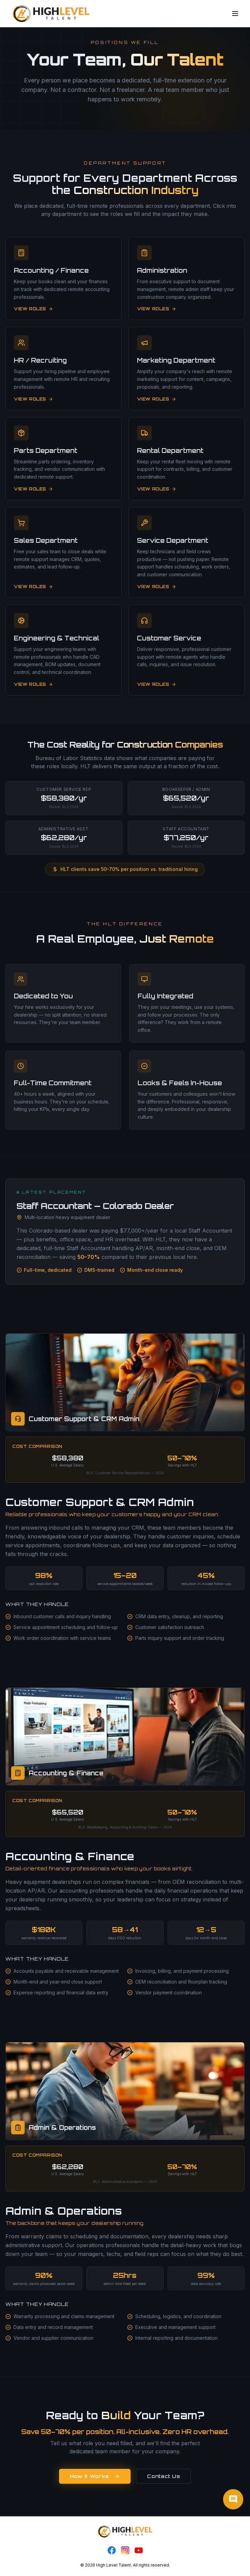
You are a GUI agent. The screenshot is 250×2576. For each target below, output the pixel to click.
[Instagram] (125, 2550)
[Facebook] (112, 2550)
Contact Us (163, 2476)
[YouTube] (139, 2550)
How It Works (95, 2476)
